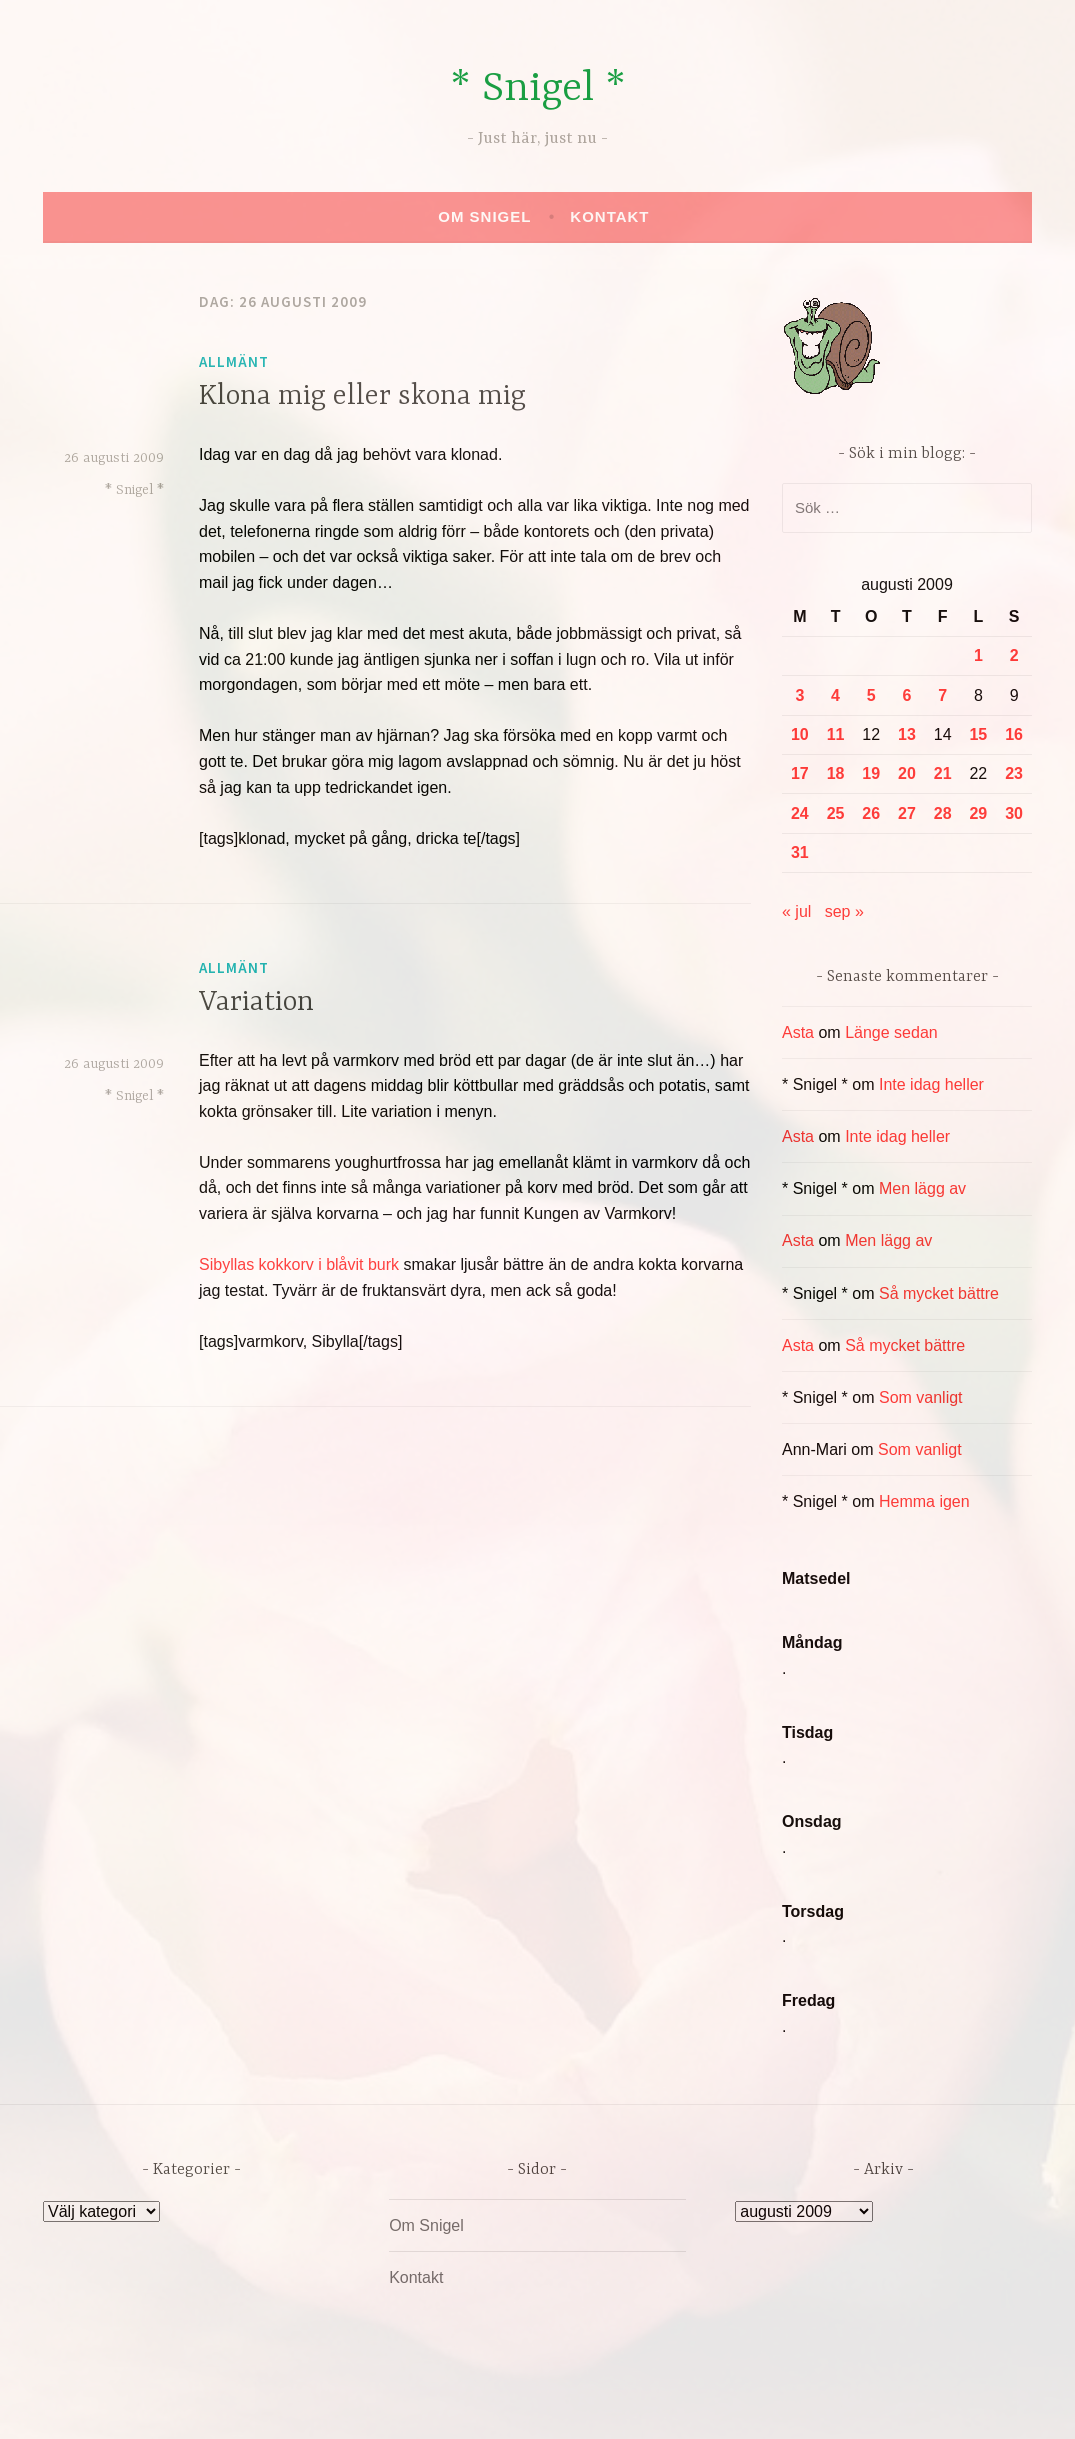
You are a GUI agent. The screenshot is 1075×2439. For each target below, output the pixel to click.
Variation (256, 1003)
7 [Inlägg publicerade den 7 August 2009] (942, 695)
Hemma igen (924, 1501)
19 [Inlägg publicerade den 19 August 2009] (871, 773)
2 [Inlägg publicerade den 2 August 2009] (1014, 655)
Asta (798, 1032)
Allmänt (234, 361)
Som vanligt (921, 1397)
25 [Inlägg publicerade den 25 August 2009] (836, 813)
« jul (796, 911)
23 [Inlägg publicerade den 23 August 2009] (1014, 773)
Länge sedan (891, 1032)
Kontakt (609, 216)
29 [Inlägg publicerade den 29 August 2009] (978, 813)
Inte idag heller (931, 1084)
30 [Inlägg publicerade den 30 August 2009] (1014, 813)
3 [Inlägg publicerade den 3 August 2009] (799, 695)
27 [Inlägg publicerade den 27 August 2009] (907, 813)
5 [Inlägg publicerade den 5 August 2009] (871, 695)
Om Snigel (484, 216)
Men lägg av (922, 1188)
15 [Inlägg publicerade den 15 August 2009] (978, 734)
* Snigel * (538, 89)
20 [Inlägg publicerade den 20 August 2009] (907, 773)
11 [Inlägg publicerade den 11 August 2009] (836, 734)
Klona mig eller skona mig (362, 397)
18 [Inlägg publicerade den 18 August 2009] (836, 773)
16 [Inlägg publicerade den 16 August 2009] (1014, 734)
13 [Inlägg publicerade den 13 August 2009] (907, 734)
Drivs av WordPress (389, 2402)
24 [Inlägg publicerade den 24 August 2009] (800, 813)
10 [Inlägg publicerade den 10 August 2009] (800, 734)
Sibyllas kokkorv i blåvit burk (299, 1264)
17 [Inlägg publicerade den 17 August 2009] (800, 773)
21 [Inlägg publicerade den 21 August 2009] (943, 773)
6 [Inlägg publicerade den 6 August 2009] (907, 695)
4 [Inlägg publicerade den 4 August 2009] (835, 695)
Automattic (725, 2402)
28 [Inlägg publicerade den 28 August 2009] (943, 813)
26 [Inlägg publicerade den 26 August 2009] (871, 813)
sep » (844, 911)
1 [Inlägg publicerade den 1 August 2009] (978, 655)
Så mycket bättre (939, 1293)
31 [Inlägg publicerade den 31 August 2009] (800, 852)
